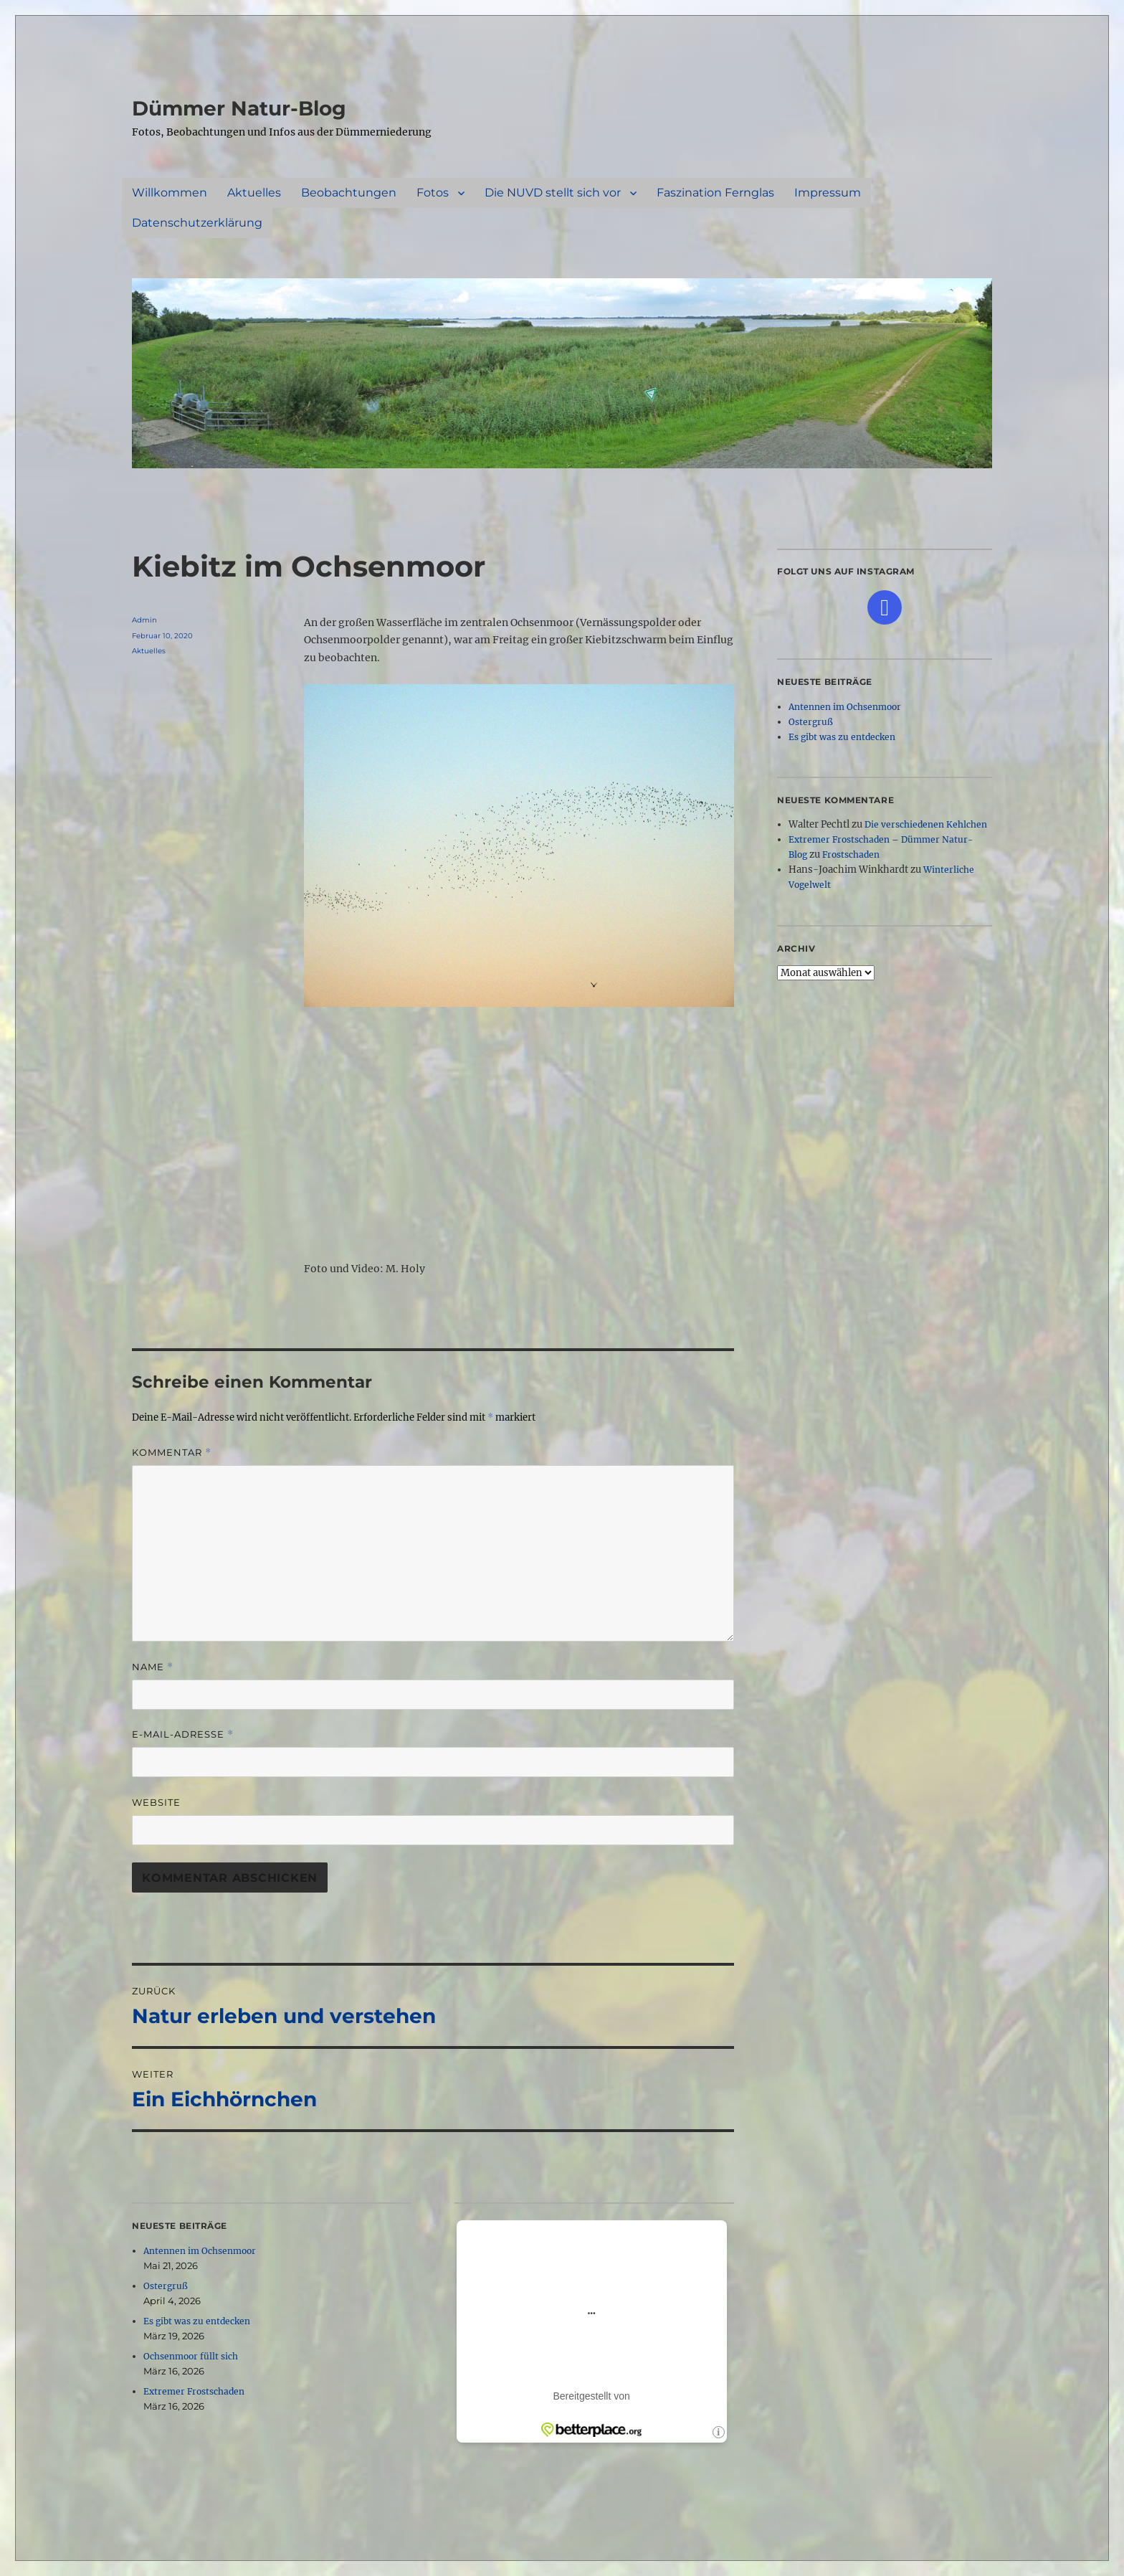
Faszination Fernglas (715, 192)
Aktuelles (254, 192)
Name (152, 1667)
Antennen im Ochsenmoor (199, 2250)
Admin (144, 620)
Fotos (432, 192)
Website (156, 1802)
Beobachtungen (348, 192)
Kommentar (171, 1452)
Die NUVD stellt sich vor (553, 192)
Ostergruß (165, 2286)
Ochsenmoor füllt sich (190, 2356)
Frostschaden (851, 854)
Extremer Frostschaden (193, 2391)
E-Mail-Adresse (183, 1734)
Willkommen (169, 192)
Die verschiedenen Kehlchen (926, 824)
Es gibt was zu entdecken (196, 2321)
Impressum (827, 192)
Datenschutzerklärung (197, 222)
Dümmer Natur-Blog (239, 108)
